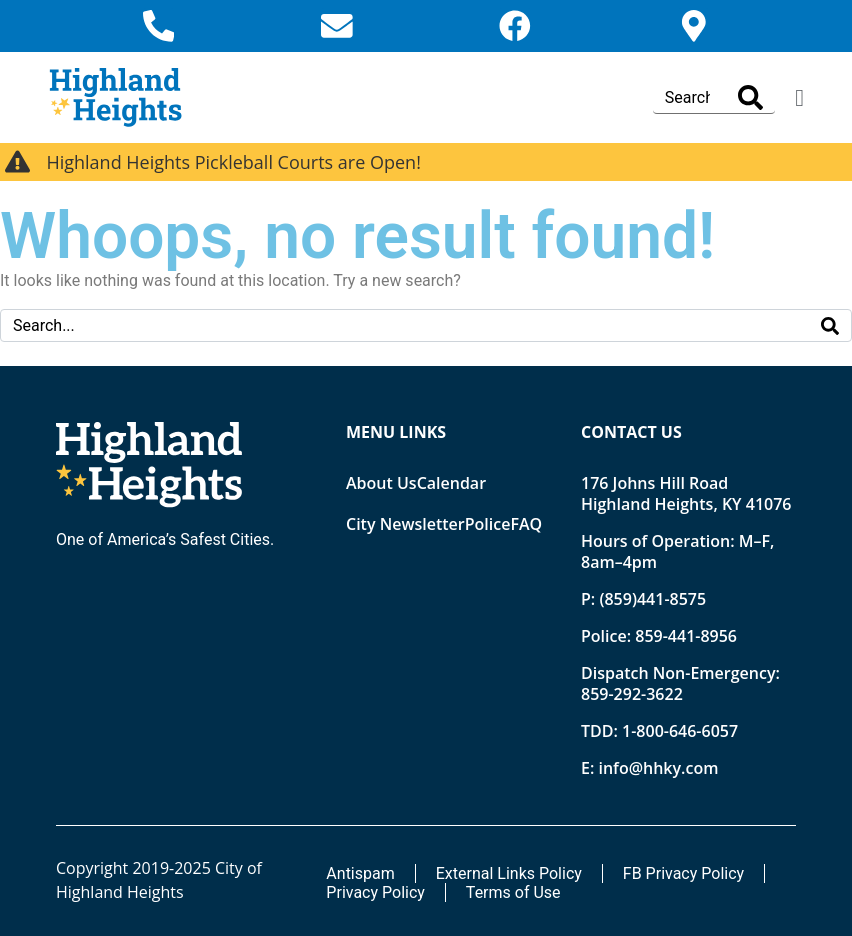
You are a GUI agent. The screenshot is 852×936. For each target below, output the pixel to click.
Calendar (451, 483)
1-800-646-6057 (680, 731)
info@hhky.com (658, 768)
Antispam (360, 873)
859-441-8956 (686, 636)
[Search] (750, 97)
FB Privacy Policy (683, 873)
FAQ (526, 524)
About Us (381, 483)
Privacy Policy (375, 892)
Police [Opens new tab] (488, 524)
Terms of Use (513, 892)
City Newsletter (405, 524)
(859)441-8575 (652, 599)
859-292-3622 (632, 694)
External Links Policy (509, 873)
